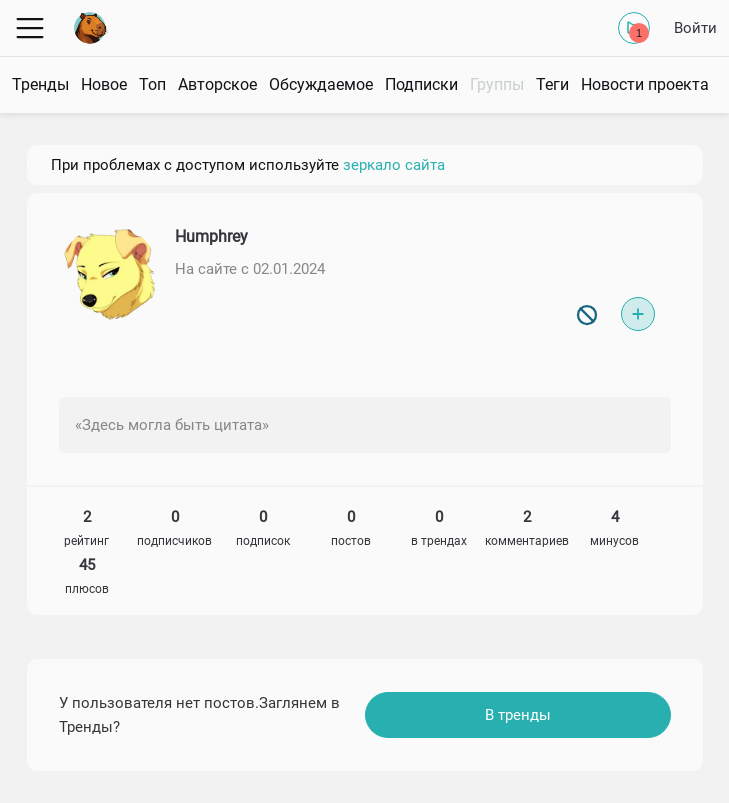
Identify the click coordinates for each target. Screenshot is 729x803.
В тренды (518, 715)
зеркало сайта (394, 165)
